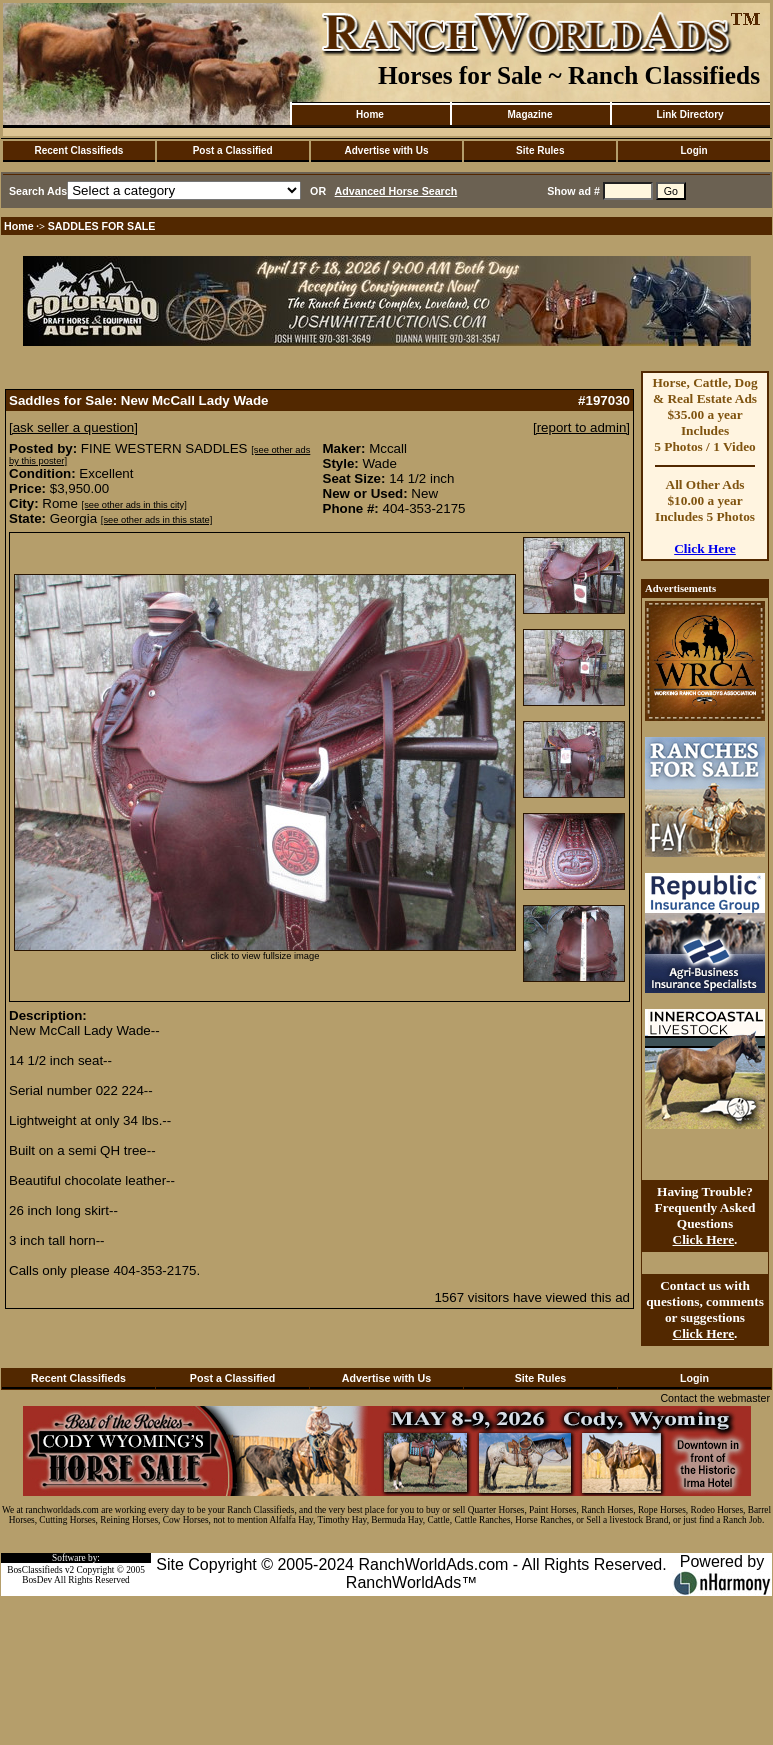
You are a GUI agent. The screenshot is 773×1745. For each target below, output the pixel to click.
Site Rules (540, 150)
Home (370, 114)
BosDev (37, 1580)
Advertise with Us (387, 150)
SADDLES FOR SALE (102, 226)
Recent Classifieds (78, 150)
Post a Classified (233, 150)
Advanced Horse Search (396, 191)
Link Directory (689, 114)
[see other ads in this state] (156, 520)
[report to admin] (581, 427)
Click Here (705, 548)
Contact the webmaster (715, 1398)
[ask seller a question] (73, 427)
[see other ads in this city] (134, 505)
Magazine (529, 114)
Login (693, 150)
